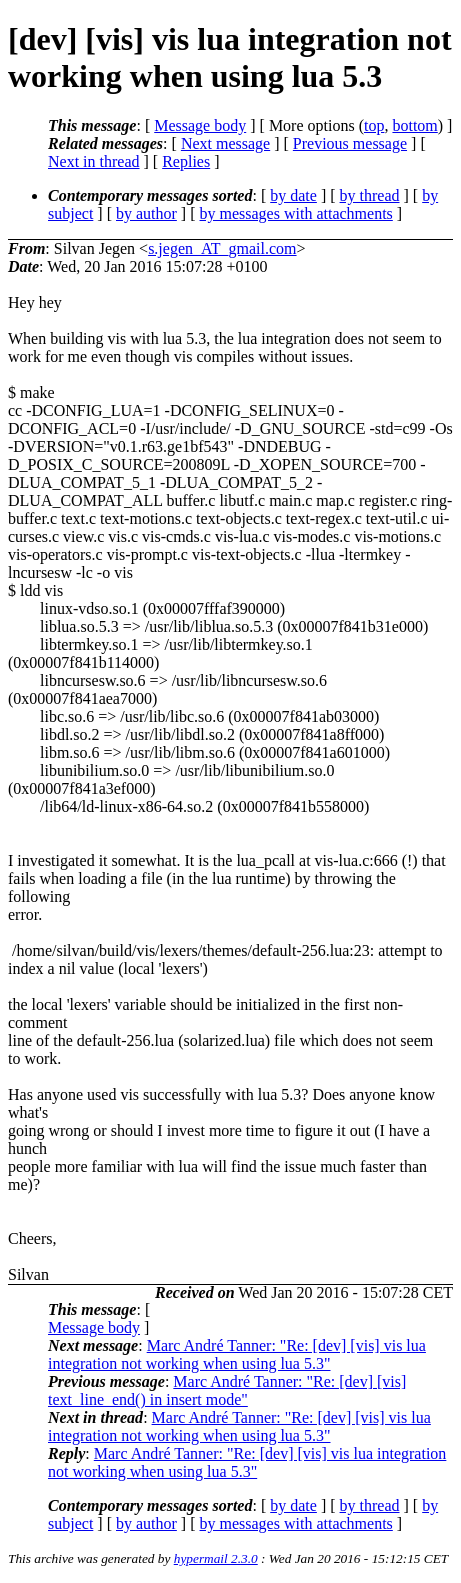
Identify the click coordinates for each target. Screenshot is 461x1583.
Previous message (350, 143)
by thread (370, 195)
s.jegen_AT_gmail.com (222, 248)
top (374, 125)
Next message (225, 143)
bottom (414, 125)
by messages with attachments (296, 213)
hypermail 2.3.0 (216, 1558)
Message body (200, 125)
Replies (186, 161)
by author (146, 213)
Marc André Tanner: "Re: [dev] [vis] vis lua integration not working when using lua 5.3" (237, 1354)
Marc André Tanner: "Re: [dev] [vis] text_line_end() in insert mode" (227, 1390)
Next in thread (94, 161)
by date (293, 195)
